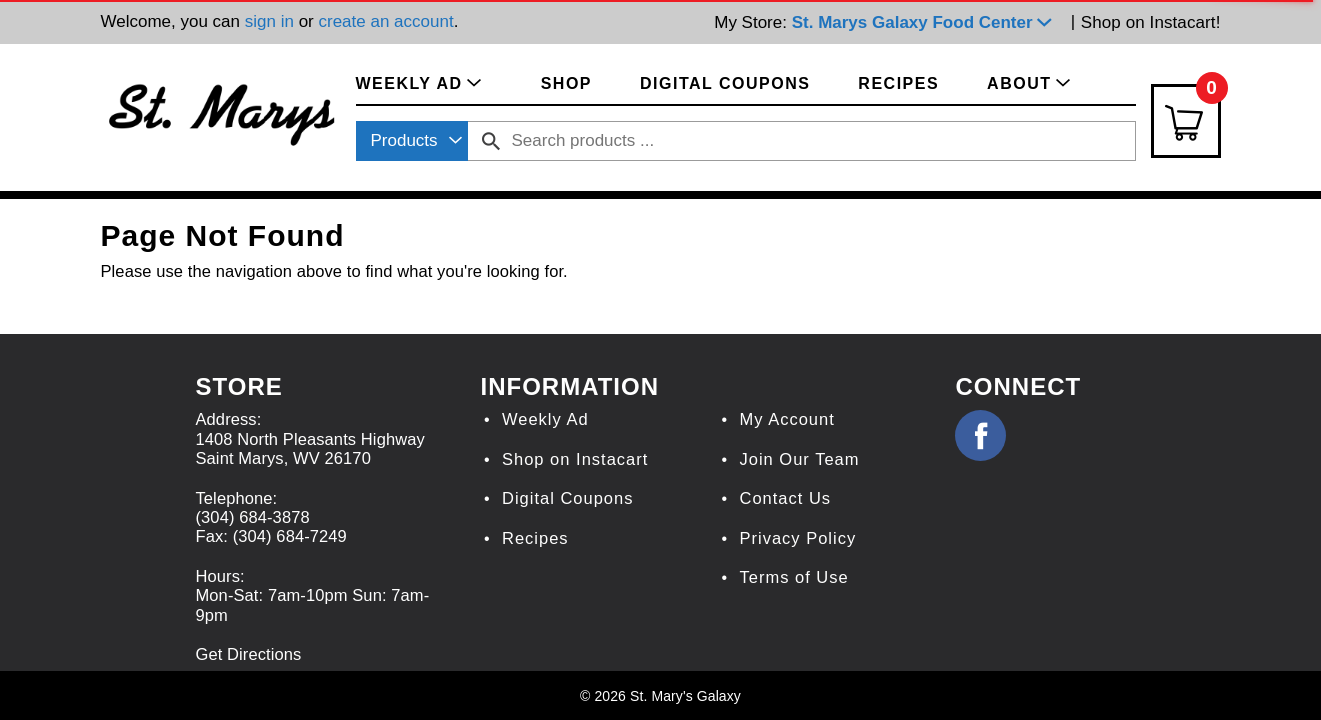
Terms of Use (793, 577)
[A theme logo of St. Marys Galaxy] (221, 112)
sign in (269, 21)
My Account (786, 419)
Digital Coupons (567, 498)
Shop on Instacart (575, 459)
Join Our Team (799, 459)
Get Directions (248, 654)
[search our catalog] (491, 141)
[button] (927, 22)
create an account (385, 21)
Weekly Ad (545, 419)
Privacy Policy (797, 538)
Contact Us (785, 498)
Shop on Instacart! (1151, 22)
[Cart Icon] (1186, 121)
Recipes (535, 538)
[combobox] (412, 141)
